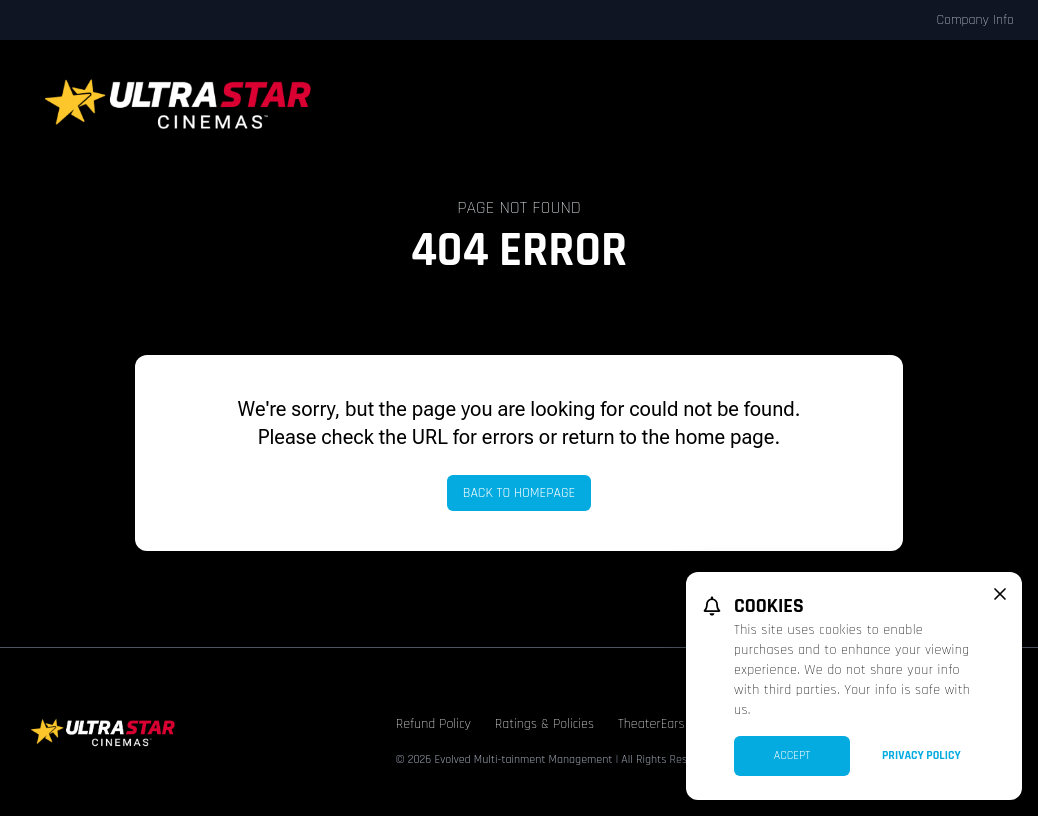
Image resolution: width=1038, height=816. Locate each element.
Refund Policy (433, 724)
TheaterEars (651, 724)
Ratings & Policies (544, 724)
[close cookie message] (1000, 594)
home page (725, 437)
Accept (792, 755)
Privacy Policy (921, 755)
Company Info (975, 20)
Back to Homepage (519, 493)
